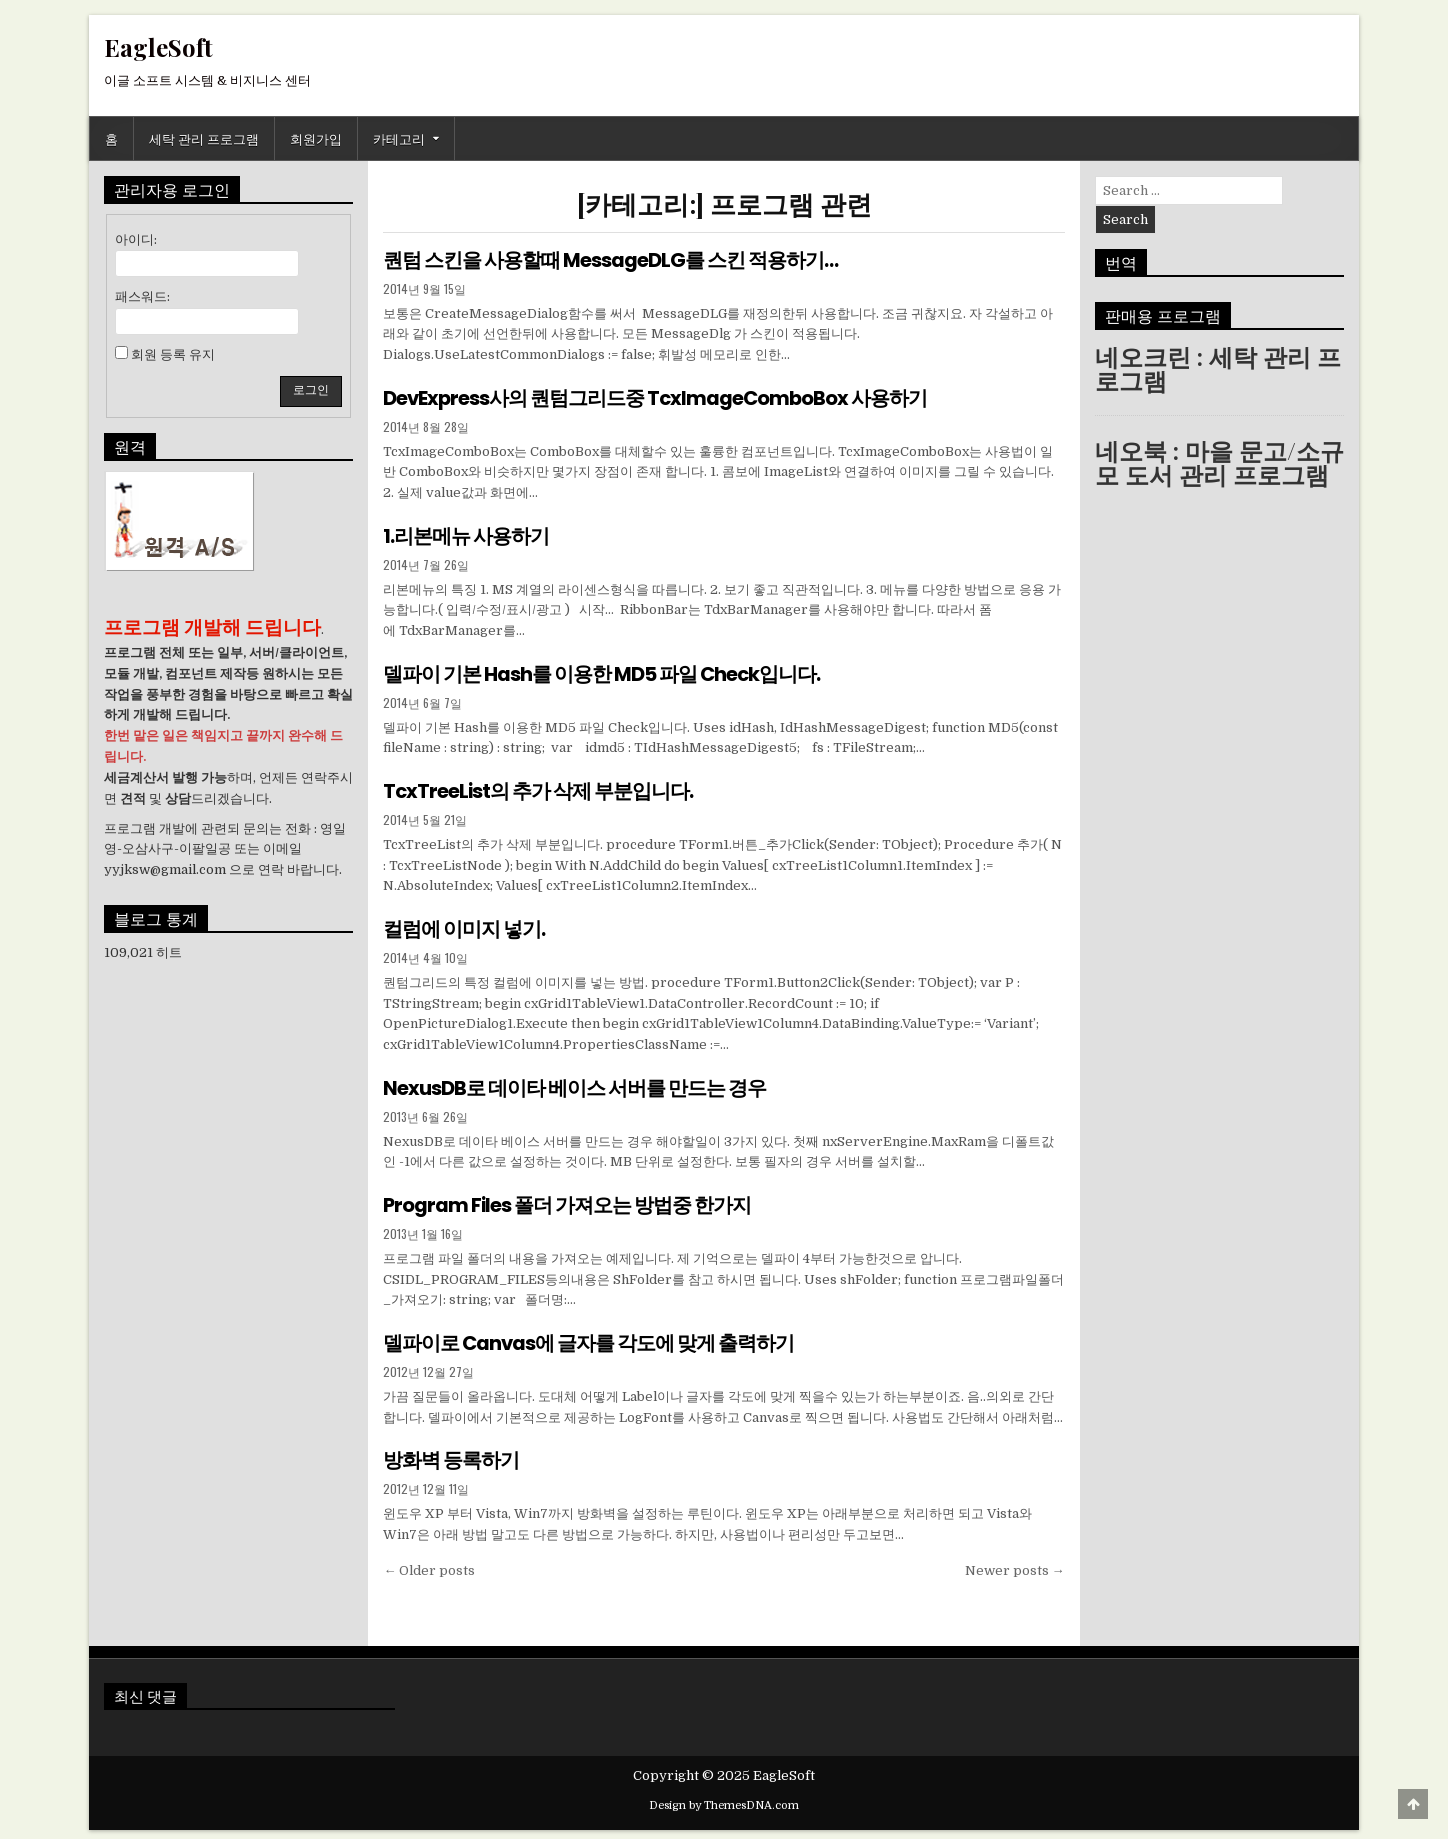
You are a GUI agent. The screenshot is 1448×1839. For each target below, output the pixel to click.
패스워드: (142, 296)
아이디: (136, 239)
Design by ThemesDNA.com (724, 1799)
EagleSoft (158, 47)
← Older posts (429, 1564)
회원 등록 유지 (173, 354)
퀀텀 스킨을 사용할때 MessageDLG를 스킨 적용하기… (610, 260)
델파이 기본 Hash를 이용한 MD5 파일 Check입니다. (602, 672)
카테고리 (399, 138)
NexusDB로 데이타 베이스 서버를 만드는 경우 (574, 1084)
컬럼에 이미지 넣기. (464, 926)
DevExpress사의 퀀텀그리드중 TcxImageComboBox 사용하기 (657, 397)
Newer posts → (1015, 1564)
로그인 (311, 390)
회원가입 (316, 138)
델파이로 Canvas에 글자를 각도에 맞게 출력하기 (589, 1338)
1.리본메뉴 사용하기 (466, 535)
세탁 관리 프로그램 (204, 138)
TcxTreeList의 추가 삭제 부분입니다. (539, 789)
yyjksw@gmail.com (165, 869)
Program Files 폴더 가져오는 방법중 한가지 (567, 1201)
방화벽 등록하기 (451, 1455)
